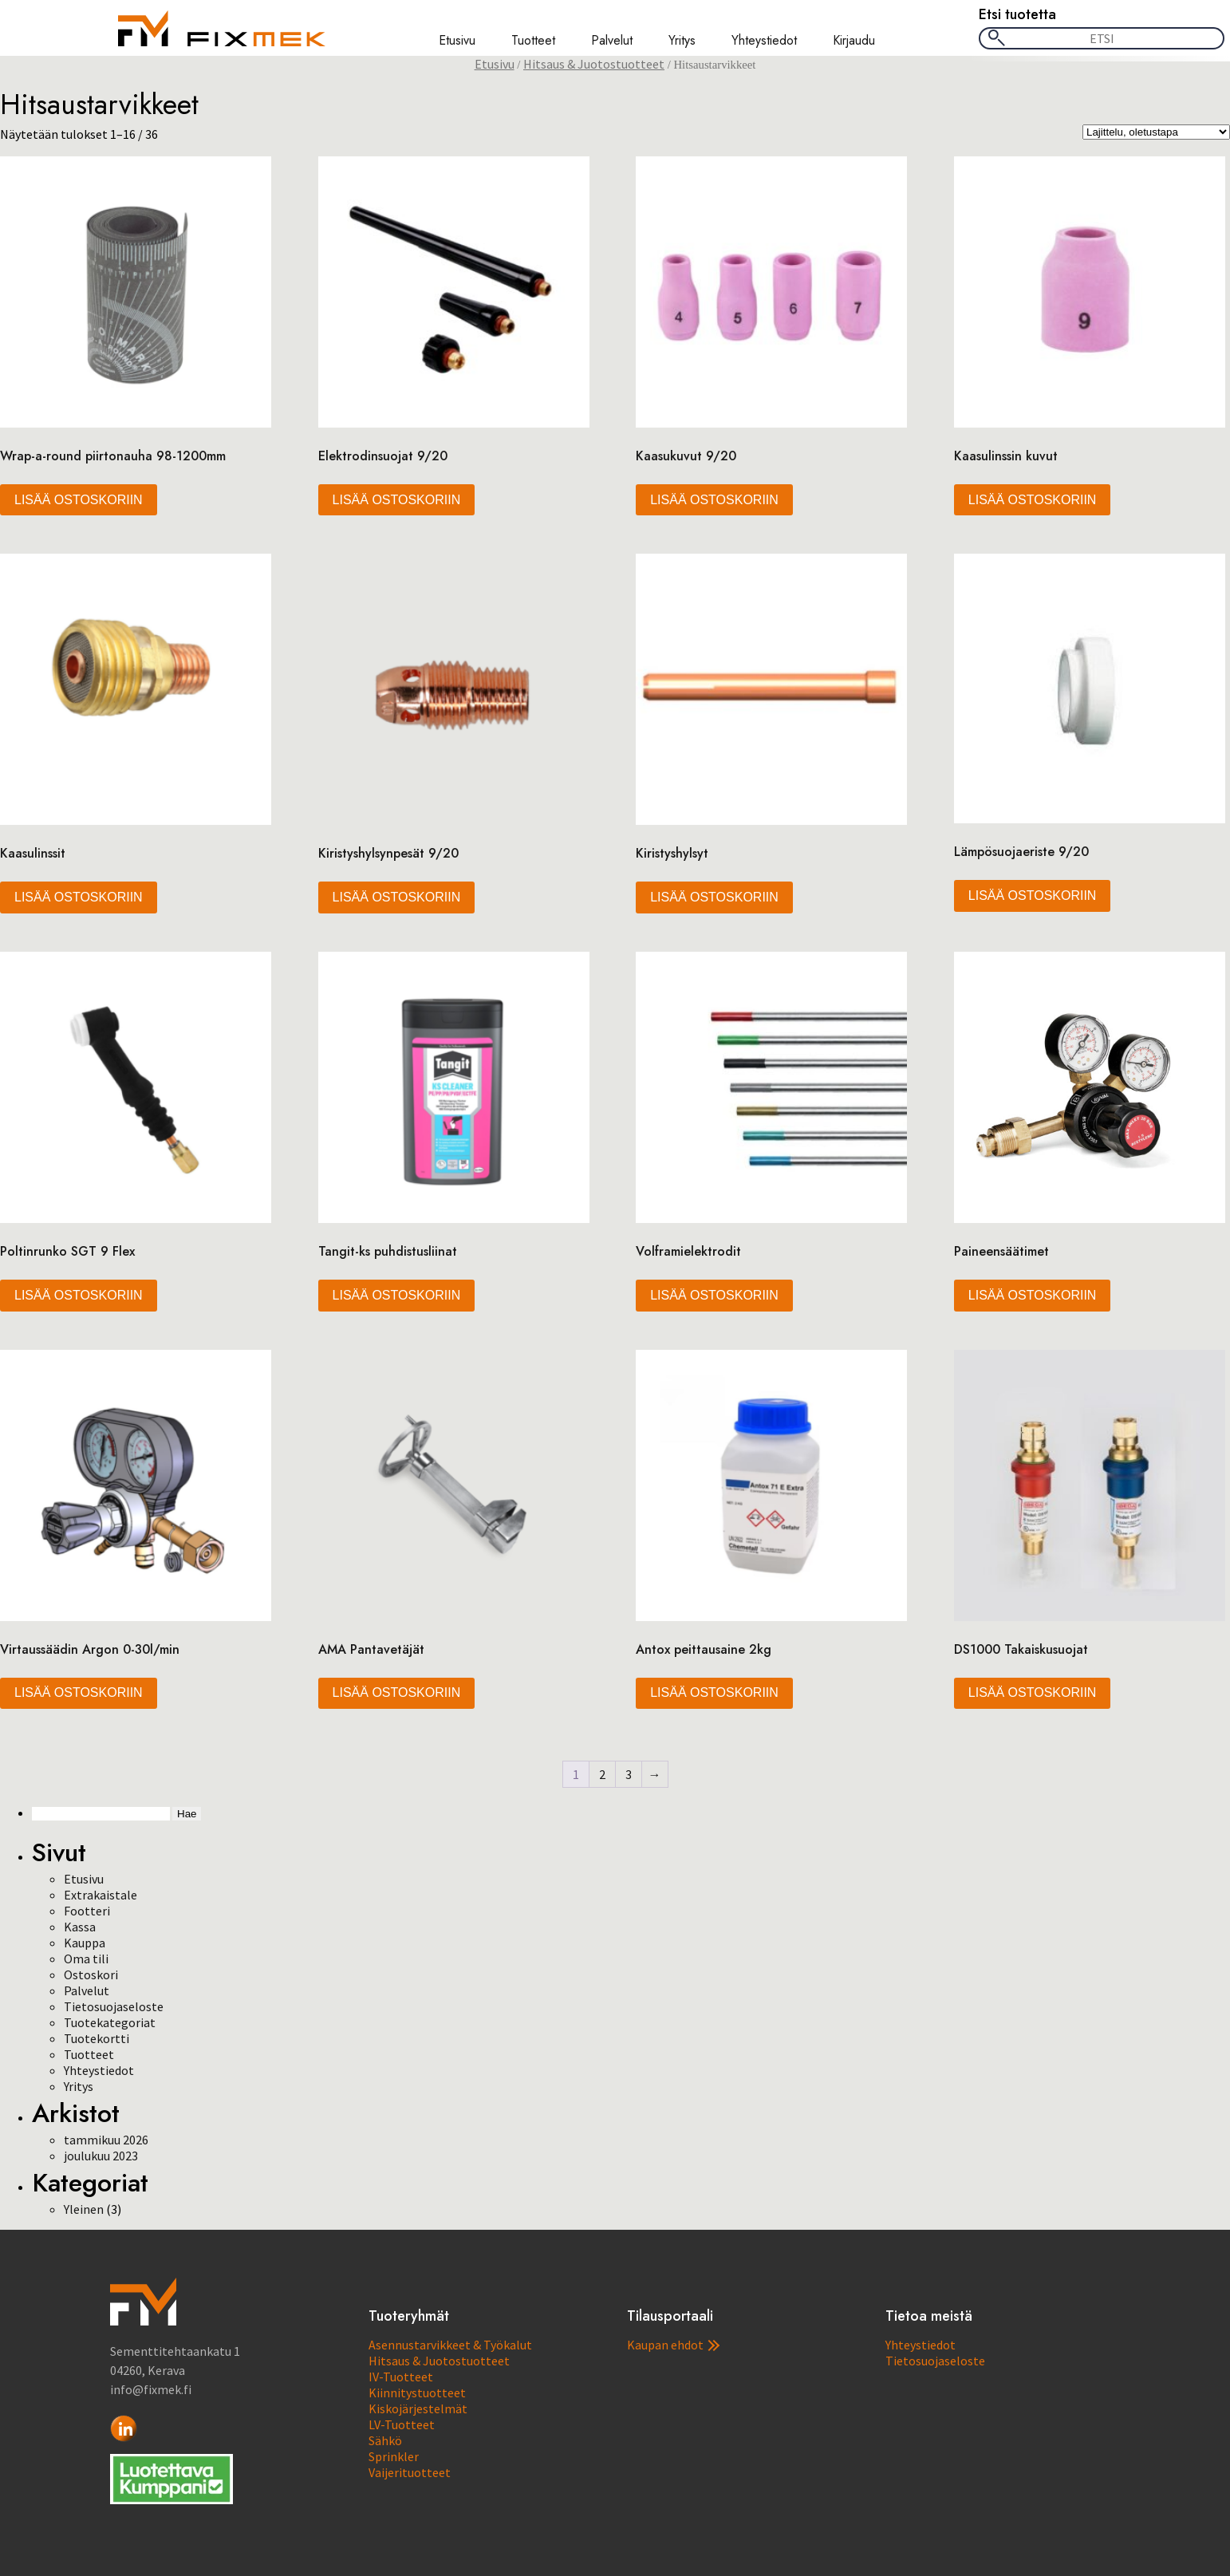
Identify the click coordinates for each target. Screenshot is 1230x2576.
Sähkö (385, 2440)
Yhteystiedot (764, 40)
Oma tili (86, 1959)
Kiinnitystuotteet (417, 2392)
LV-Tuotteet (402, 2424)
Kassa (80, 1927)
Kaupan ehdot (673, 2345)
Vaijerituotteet (410, 2472)
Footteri (87, 1911)
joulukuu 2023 (101, 2156)
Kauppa (84, 1943)
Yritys (682, 40)
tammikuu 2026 (106, 2140)
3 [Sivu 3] (628, 1774)
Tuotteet (533, 40)
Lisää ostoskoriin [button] (78, 500)
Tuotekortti (96, 2038)
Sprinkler (394, 2456)
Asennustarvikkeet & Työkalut (450, 2345)
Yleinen (84, 2209)
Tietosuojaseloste (114, 2006)
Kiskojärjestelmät (418, 2408)
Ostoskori (91, 1974)
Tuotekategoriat (110, 2022)
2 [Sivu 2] (602, 1774)
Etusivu (457, 40)
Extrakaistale (100, 1895)
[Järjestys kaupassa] (1156, 132)
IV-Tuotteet (401, 2377)
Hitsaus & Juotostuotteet (593, 64)
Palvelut (612, 40)
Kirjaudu (854, 40)
